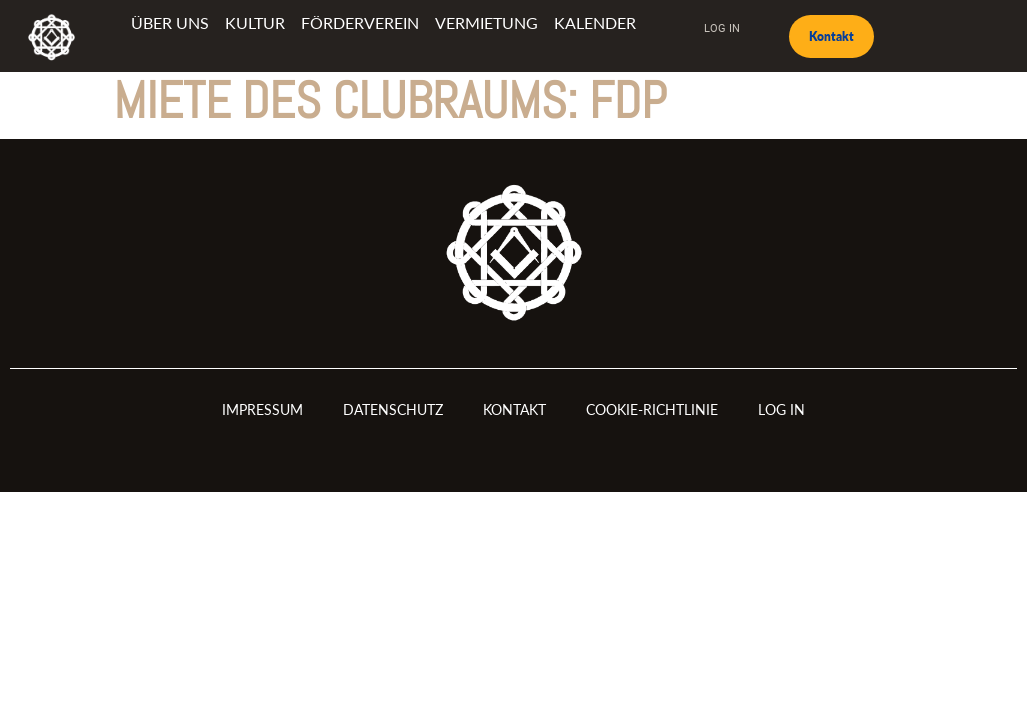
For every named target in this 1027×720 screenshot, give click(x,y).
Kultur (255, 22)
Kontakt (514, 409)
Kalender (595, 22)
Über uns (170, 22)
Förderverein (360, 22)
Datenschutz (393, 409)
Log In (722, 27)
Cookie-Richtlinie (652, 409)
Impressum (262, 409)
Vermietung (486, 22)
